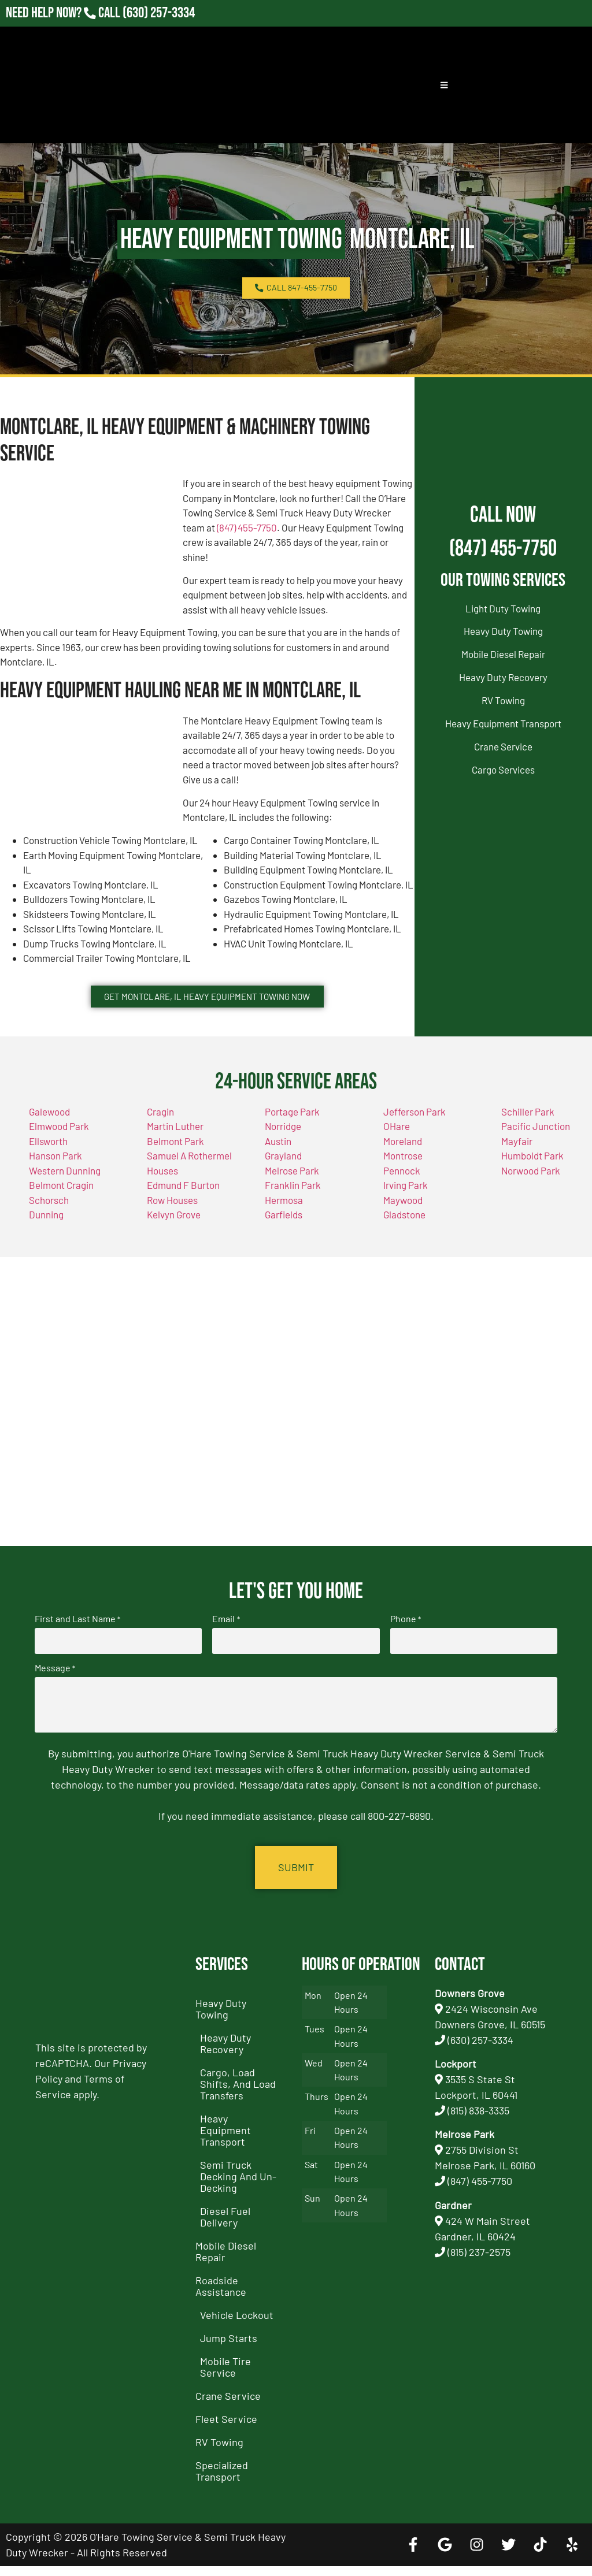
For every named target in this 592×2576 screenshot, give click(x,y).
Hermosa (284, 1218)
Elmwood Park (59, 1145)
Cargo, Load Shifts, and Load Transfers (238, 2094)
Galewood (49, 1130)
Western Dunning (65, 1189)
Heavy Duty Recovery (503, 677)
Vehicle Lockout (236, 2324)
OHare (396, 1145)
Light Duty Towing (503, 608)
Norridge (283, 1145)
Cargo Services (503, 769)
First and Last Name (77, 1637)
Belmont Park (175, 1159)
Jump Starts (228, 2347)
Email (225, 1637)
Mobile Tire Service (225, 2377)
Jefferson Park (414, 1130)
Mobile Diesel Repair (503, 654)
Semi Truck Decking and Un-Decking (238, 2186)
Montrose (403, 1174)
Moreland (402, 1159)
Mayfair (516, 1159)
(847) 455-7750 (247, 527)
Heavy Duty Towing (503, 631)
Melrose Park (292, 1189)
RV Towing (503, 700)
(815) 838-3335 (478, 2120)
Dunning (46, 1233)
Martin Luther (175, 1145)
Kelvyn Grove (174, 1233)
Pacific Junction (535, 1145)
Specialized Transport (221, 2481)
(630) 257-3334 (480, 2049)
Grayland (283, 1174)
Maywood (403, 1218)
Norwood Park (530, 1189)
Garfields (283, 1233)
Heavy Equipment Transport (503, 723)
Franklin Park (293, 1204)
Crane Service (503, 746)
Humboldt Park (532, 1174)
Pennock (401, 1189)
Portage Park (292, 1130)
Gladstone (404, 1233)
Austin (278, 1159)
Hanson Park (55, 1174)
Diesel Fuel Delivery (225, 2226)
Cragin (160, 1130)
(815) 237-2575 (478, 2261)
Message (55, 1682)
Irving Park (405, 1204)
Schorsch (49, 1218)
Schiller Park (527, 1130)
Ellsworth (48, 1159)
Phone (405, 1637)
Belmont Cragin (61, 1204)
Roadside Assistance (220, 2296)
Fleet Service (226, 2428)
